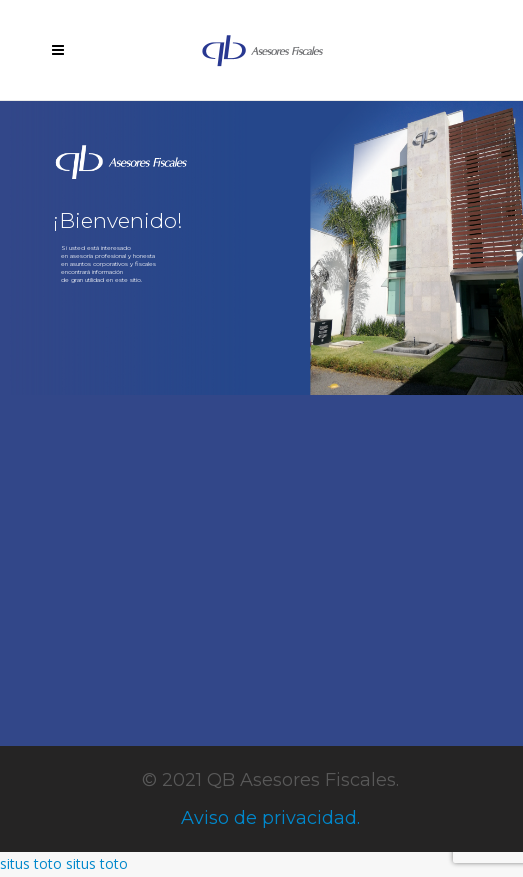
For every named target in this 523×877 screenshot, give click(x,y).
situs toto (31, 863)
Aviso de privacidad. (270, 818)
